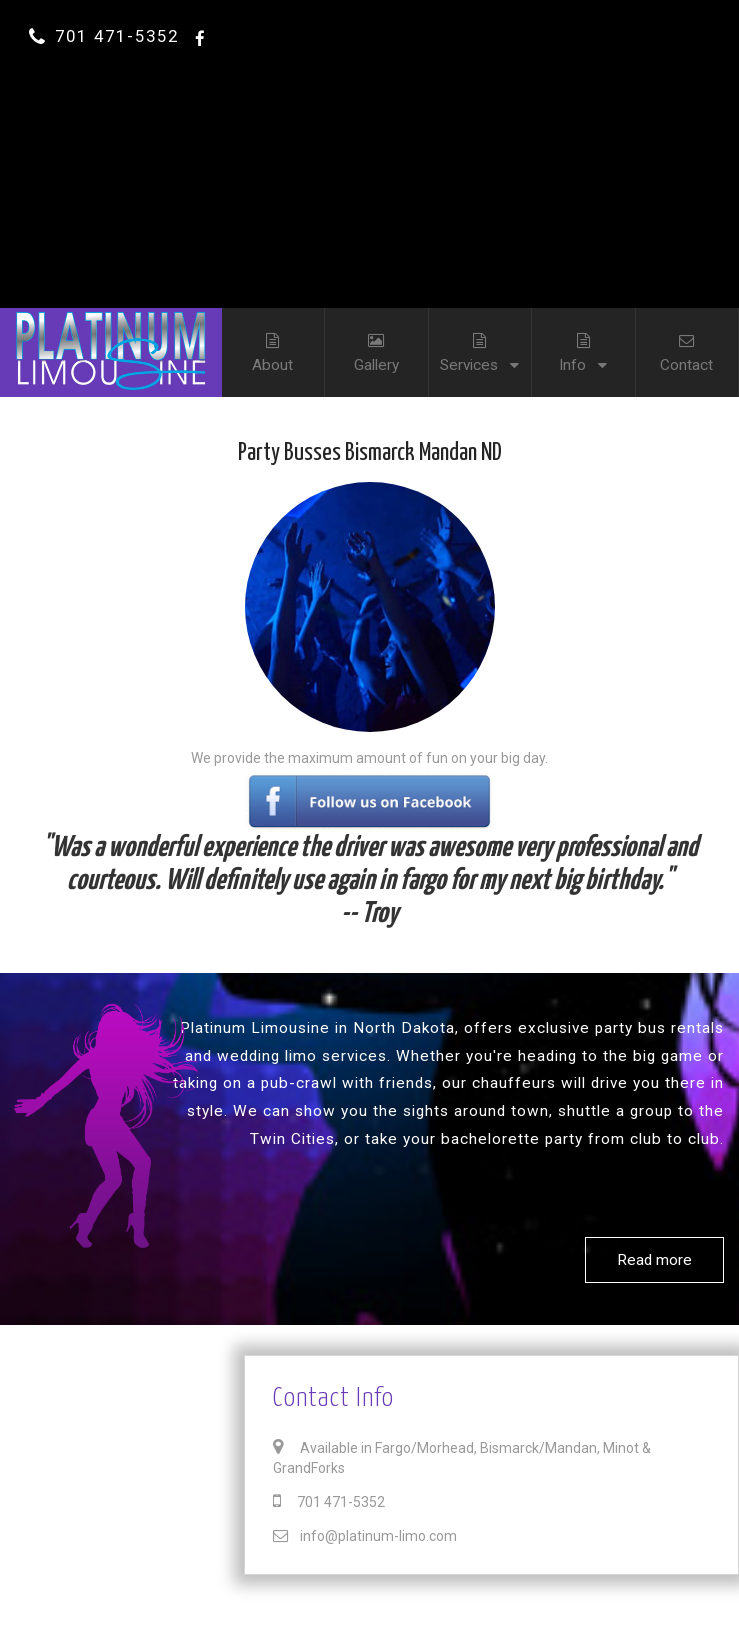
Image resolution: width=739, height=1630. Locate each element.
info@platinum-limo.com (365, 1536)
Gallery (376, 341)
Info (583, 341)
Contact (687, 341)
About (273, 341)
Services (480, 341)
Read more (654, 1260)
